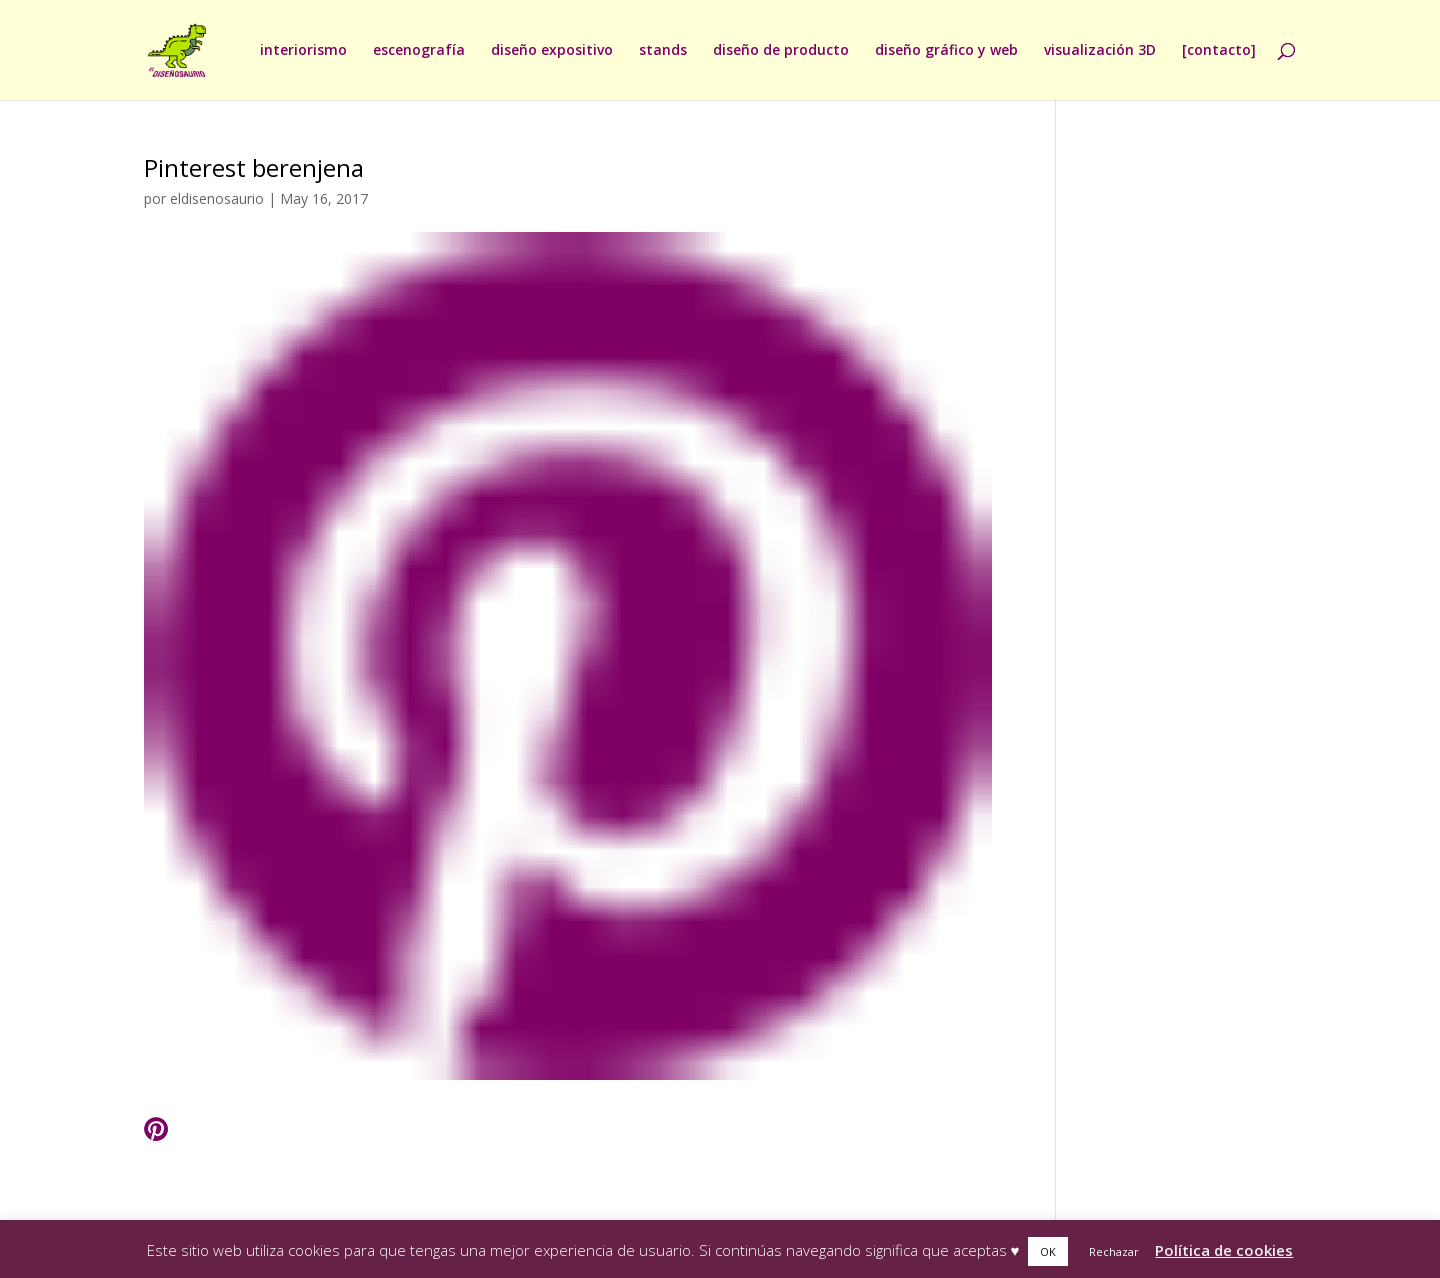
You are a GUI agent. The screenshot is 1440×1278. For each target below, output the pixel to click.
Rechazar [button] (1114, 1251)
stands (663, 51)
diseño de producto (781, 51)
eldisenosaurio (217, 198)
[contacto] (1219, 51)
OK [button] (1048, 1251)
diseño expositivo (552, 51)
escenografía (419, 51)
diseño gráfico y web (946, 51)
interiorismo (303, 51)
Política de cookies (1224, 1250)
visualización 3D (1100, 51)
